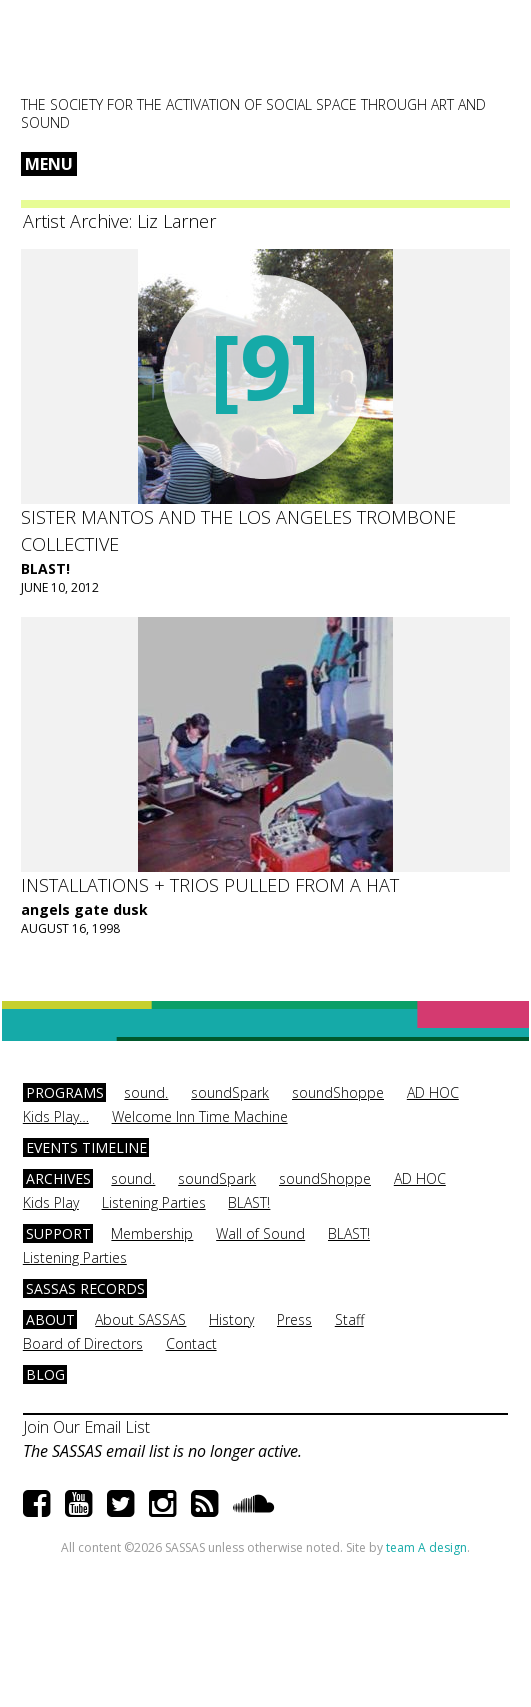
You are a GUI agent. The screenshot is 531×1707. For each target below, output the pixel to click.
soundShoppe (338, 1092)
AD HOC (433, 1092)
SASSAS (120, 56)
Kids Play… (56, 1116)
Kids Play (51, 1202)
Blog (45, 1374)
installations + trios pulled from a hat (210, 885)
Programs (65, 1092)
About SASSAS (140, 1319)
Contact (191, 1343)
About (50, 1319)
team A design (426, 1547)
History (231, 1319)
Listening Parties (154, 1202)
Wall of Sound (260, 1233)
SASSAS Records (85, 1288)
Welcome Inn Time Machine (200, 1116)
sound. (146, 1092)
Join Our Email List (86, 1427)
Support (58, 1233)
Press (294, 1319)
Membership (152, 1233)
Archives (58, 1178)
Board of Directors (83, 1343)
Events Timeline (86, 1147)
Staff (349, 1319)
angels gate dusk (84, 909)
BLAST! (45, 568)
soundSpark (230, 1092)
